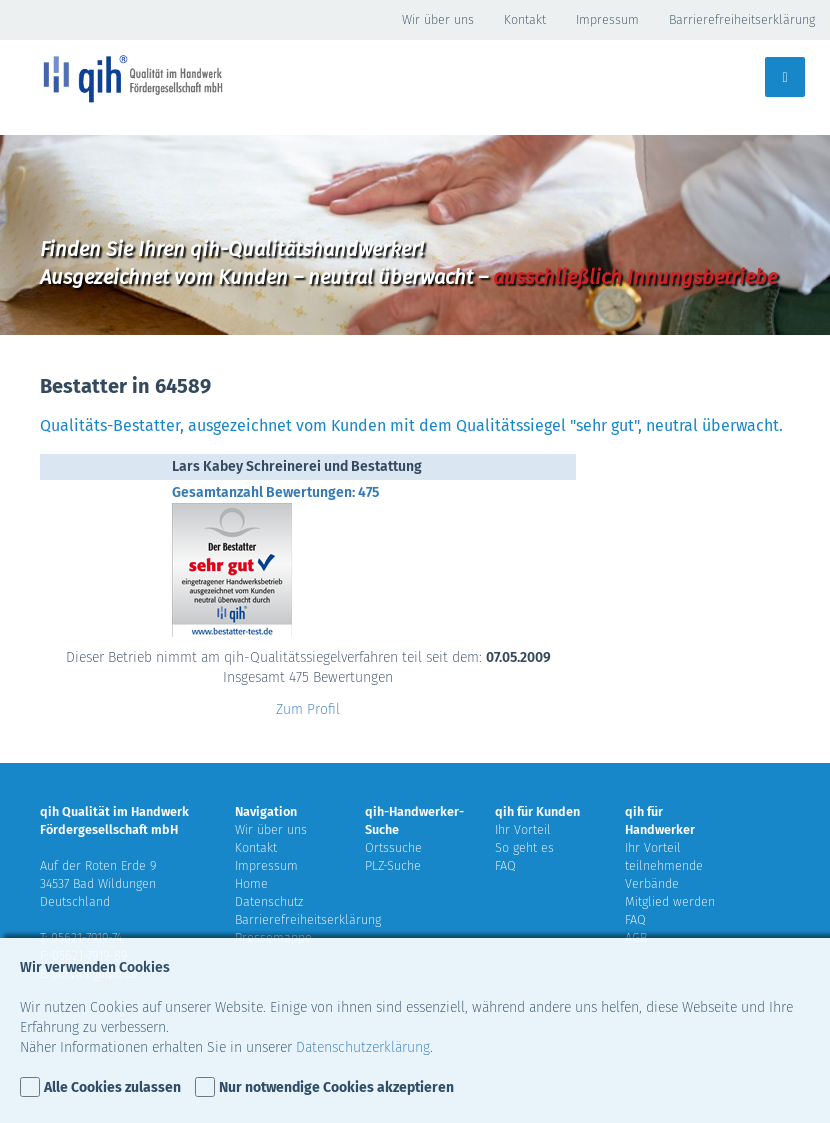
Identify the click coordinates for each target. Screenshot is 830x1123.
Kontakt (525, 19)
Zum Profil (308, 709)
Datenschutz (269, 901)
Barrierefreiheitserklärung (742, 19)
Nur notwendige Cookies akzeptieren (336, 1087)
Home (251, 883)
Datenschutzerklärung (363, 1047)
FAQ (505, 865)
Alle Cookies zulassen (112, 1087)
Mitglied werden (670, 901)
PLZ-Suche (393, 865)
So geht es (524, 847)
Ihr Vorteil (523, 829)
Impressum (607, 19)
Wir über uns (438, 19)
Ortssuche (393, 847)
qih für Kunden (537, 811)
